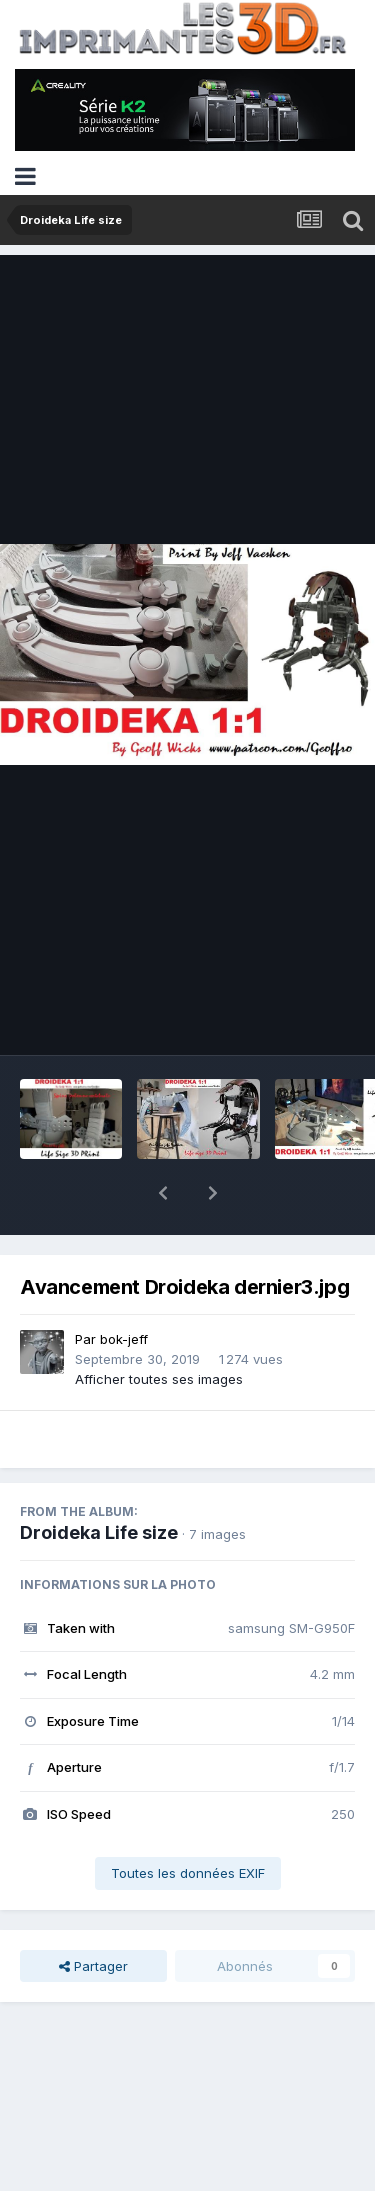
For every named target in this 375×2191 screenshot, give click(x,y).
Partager (93, 1914)
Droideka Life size (99, 1480)
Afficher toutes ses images (159, 1327)
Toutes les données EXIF (188, 1821)
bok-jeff (124, 1287)
